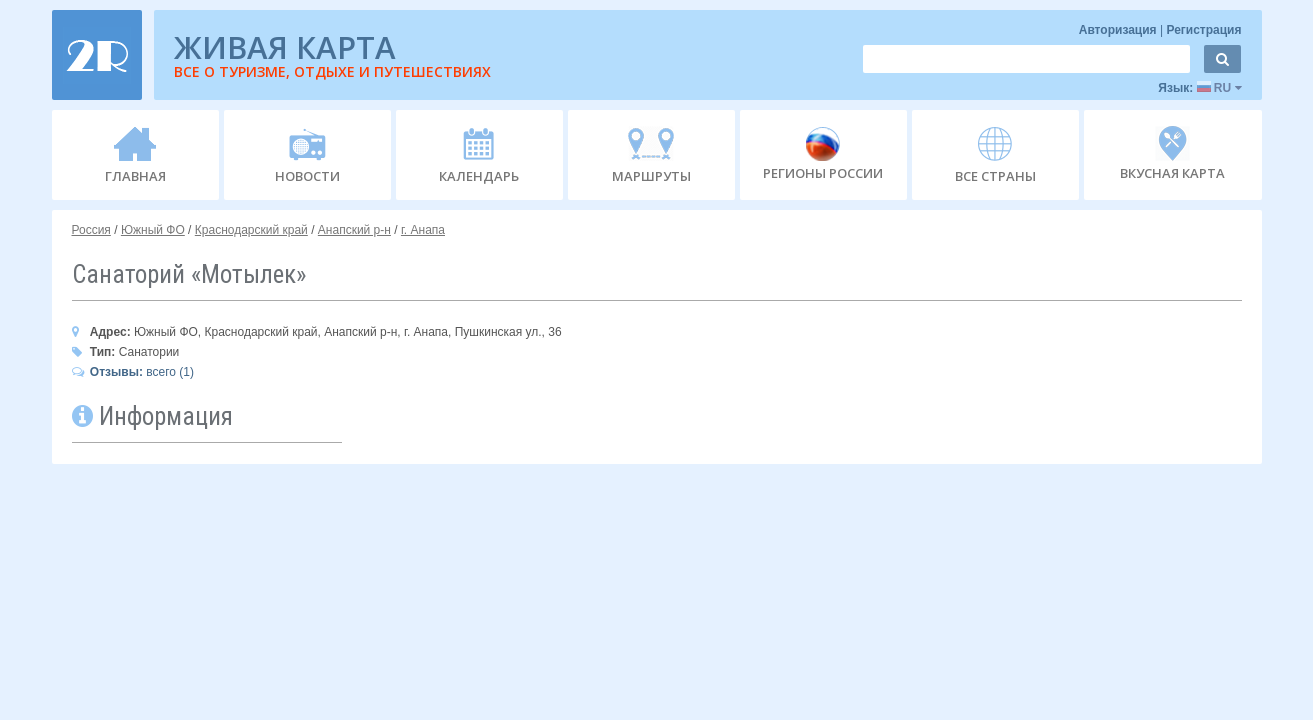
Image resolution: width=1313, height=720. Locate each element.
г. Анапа (423, 230)
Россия (91, 230)
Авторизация (1119, 30)
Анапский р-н (354, 230)
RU (1219, 88)
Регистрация (1203, 30)
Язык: (1199, 88)
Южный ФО (153, 230)
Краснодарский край (251, 230)
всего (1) (133, 372)
